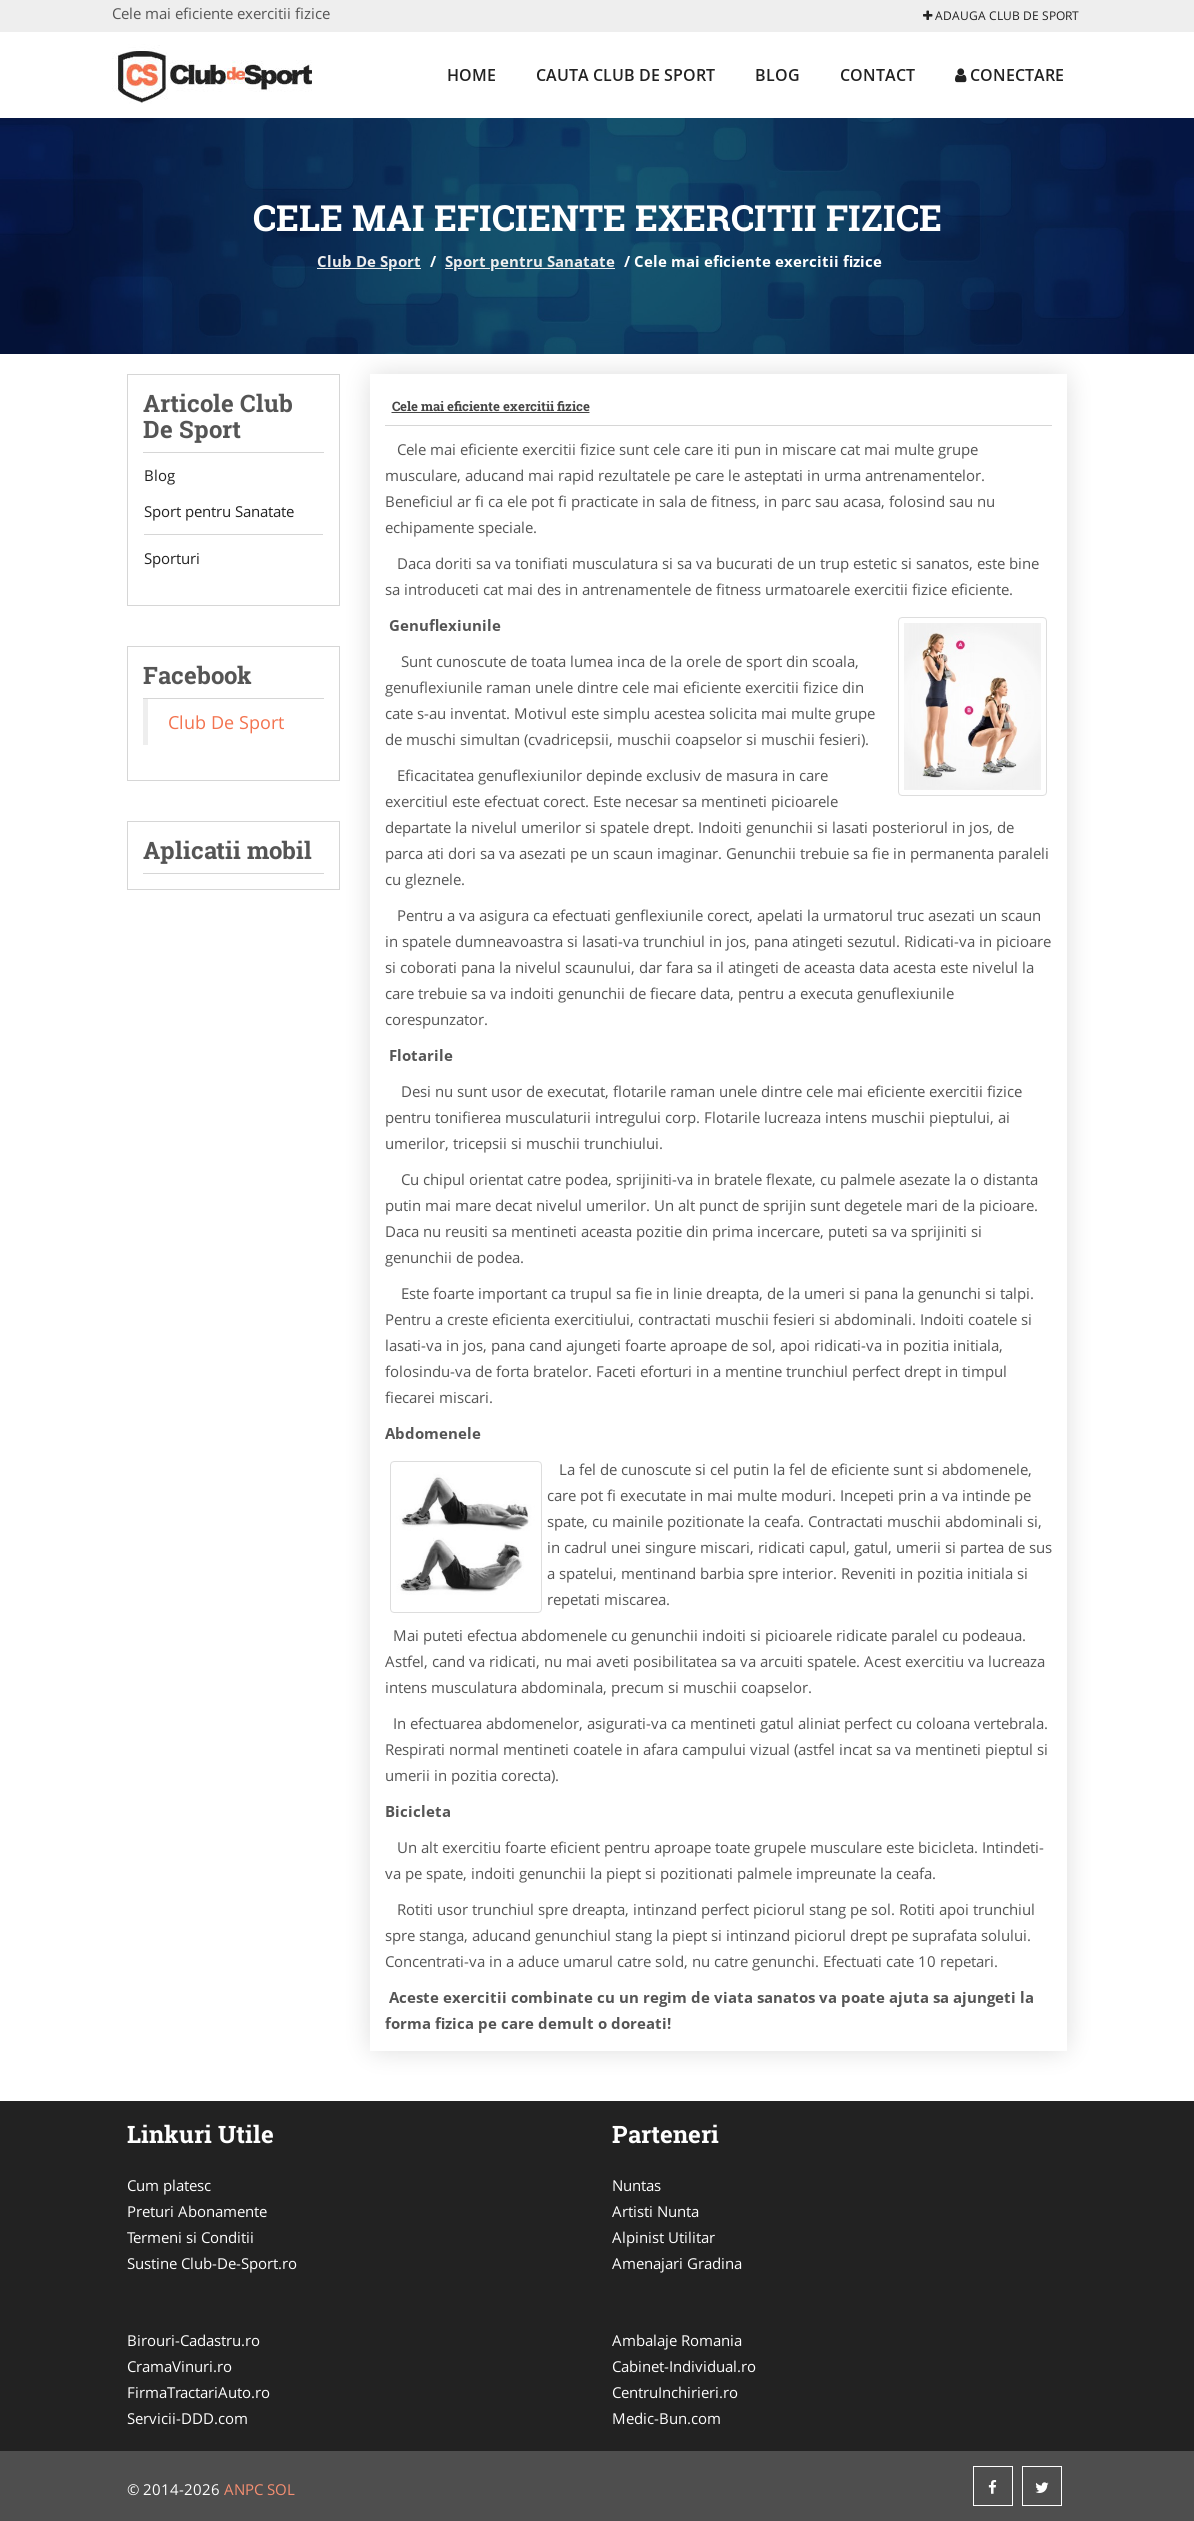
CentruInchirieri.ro (675, 2392)
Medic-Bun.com (666, 2418)
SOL (281, 2489)
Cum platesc (169, 2185)
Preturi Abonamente (197, 2211)
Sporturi (171, 559)
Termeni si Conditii (190, 2237)
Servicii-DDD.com (187, 2418)
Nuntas (636, 2185)
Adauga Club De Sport (1001, 15)
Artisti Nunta (655, 2211)
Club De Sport (369, 261)
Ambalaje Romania (677, 2340)
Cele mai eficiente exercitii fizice (491, 406)
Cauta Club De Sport (625, 75)
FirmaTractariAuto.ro (198, 2392)
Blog (777, 75)
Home (471, 75)
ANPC (243, 2489)
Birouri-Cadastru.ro (193, 2340)
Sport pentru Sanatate (530, 261)
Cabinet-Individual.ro (684, 2366)
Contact (877, 75)
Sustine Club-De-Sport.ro (212, 2263)
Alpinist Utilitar (663, 2237)
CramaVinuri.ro (179, 2366)
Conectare (1009, 75)
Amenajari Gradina (677, 2263)
